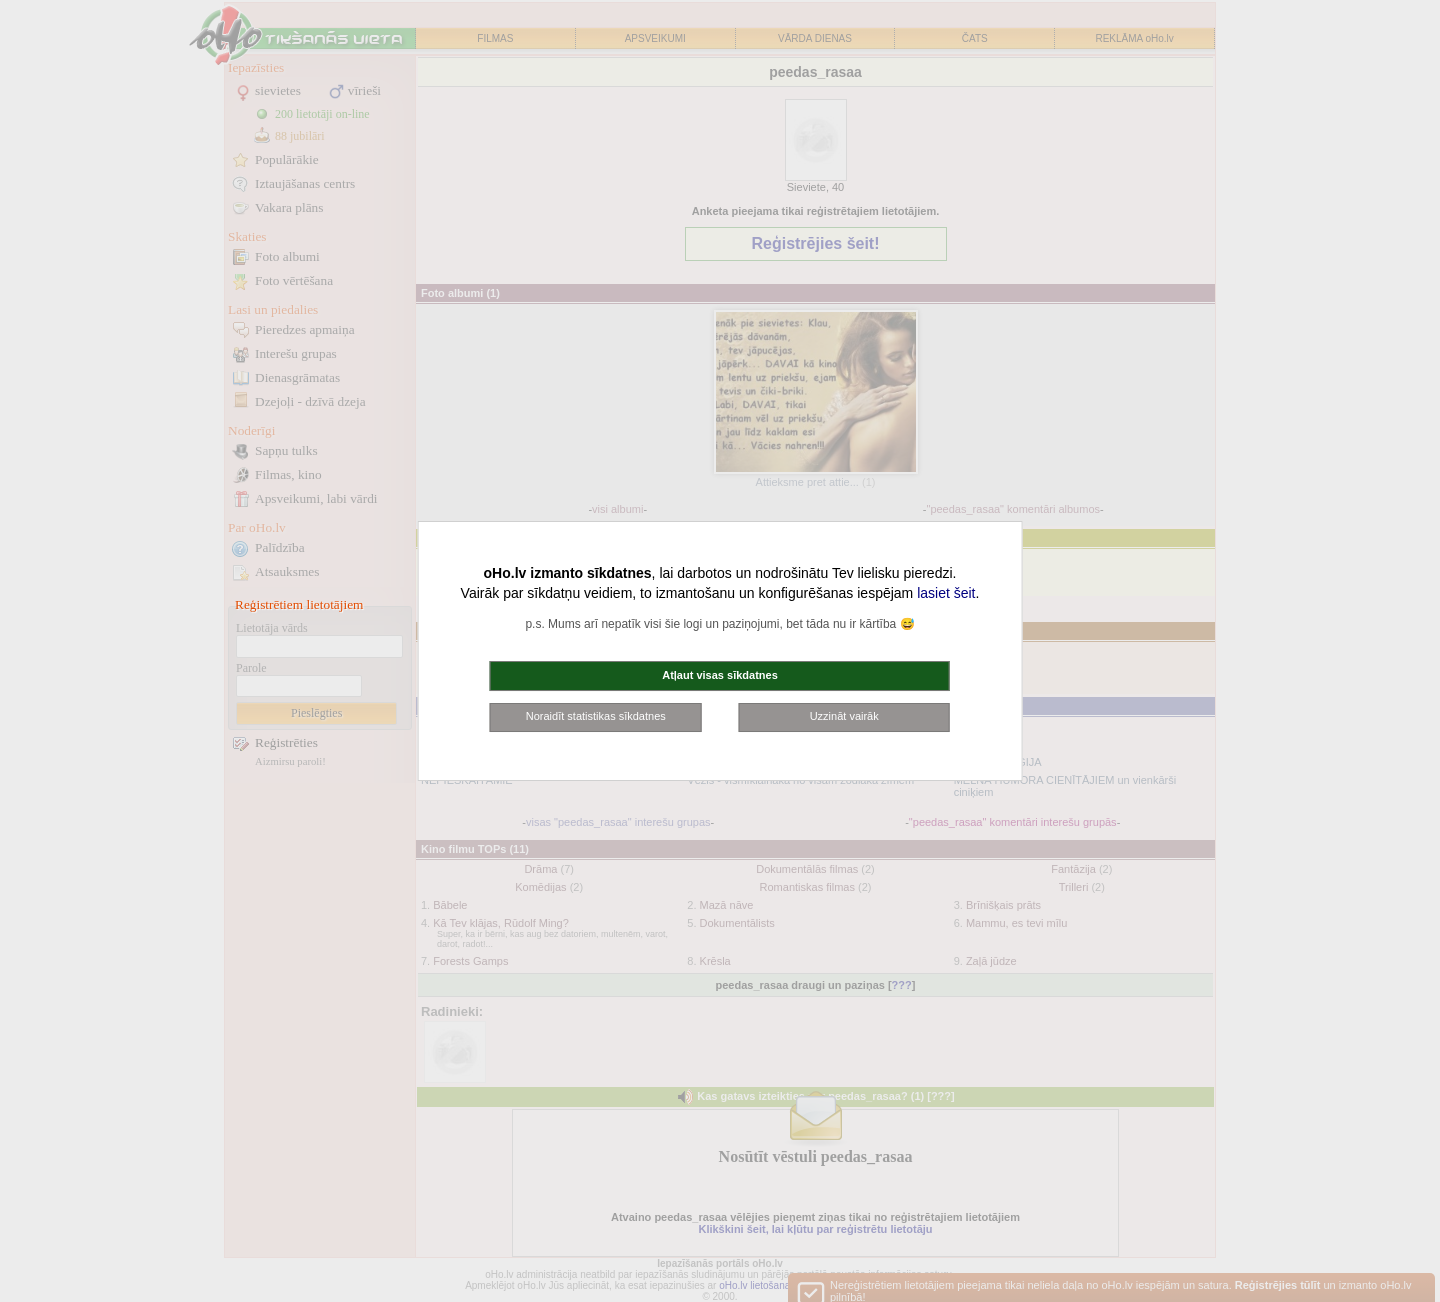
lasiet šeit (946, 593)
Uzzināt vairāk (844, 716)
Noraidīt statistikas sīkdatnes (596, 716)
